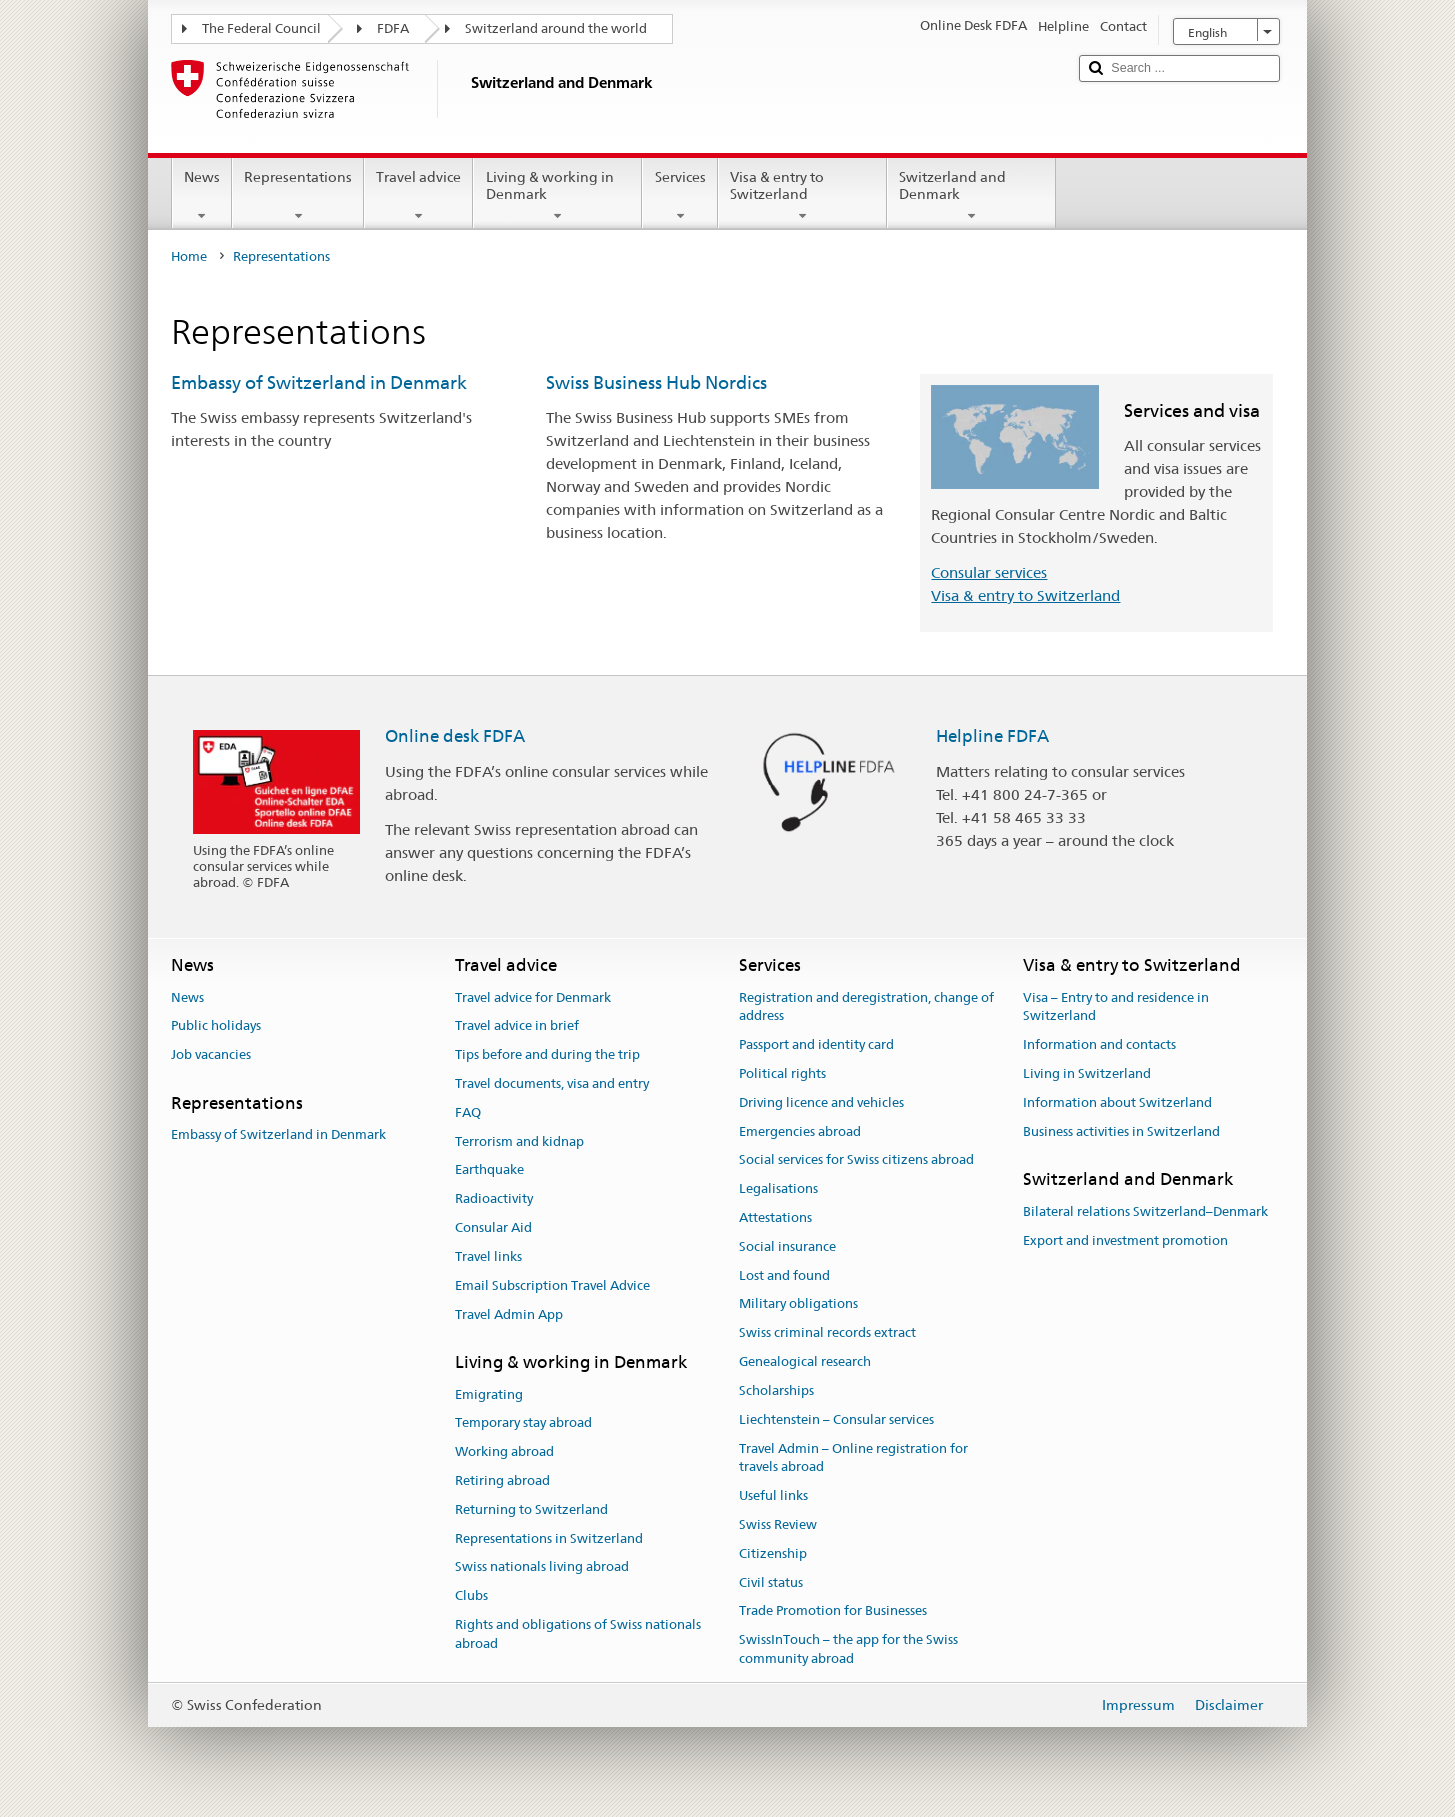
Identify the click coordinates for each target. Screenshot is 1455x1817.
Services (679, 196)
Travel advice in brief (517, 1026)
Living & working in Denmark (557, 196)
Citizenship (773, 1553)
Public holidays (216, 1026)
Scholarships (776, 1390)
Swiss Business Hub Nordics (656, 382)
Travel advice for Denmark (533, 997)
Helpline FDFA (992, 736)
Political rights (782, 1073)
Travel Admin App (509, 1314)
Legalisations (778, 1188)
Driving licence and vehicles (821, 1102)
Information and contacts (1099, 1044)
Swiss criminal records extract (827, 1333)
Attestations (775, 1217)
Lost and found (784, 1275)
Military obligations (798, 1304)
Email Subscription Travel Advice (552, 1285)
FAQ (468, 1112)
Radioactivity (494, 1199)
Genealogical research (805, 1361)
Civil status (771, 1582)
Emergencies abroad (800, 1131)
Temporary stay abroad (523, 1423)
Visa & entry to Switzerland (802, 196)
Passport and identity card (816, 1044)
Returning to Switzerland (531, 1509)
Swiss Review (778, 1524)
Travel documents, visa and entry (552, 1083)
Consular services (989, 572)
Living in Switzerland (1087, 1073)
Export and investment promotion (1125, 1240)
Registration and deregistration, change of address (866, 1007)
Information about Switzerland (1117, 1102)
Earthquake (489, 1170)
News (202, 196)
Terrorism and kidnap (519, 1141)
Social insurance (787, 1246)
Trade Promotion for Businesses (833, 1611)
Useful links (773, 1495)
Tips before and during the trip (547, 1054)
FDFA (393, 28)
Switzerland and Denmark (971, 196)
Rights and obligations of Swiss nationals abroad (578, 1634)
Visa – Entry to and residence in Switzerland (1116, 1007)
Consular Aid (493, 1227)
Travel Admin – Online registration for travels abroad (853, 1458)
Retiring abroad (502, 1480)
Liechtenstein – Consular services (836, 1419)
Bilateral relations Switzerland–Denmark (1145, 1211)
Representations (298, 196)
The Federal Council (261, 28)
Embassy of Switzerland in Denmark (319, 382)
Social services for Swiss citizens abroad (856, 1160)
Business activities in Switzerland (1121, 1131)
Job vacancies (211, 1054)
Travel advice (418, 196)
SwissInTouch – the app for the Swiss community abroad (848, 1649)
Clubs (471, 1596)
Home (189, 256)
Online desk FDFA (455, 736)
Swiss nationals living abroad (542, 1567)
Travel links (488, 1256)
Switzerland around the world (556, 28)
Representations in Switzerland (549, 1538)
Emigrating (489, 1394)
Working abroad (504, 1451)
